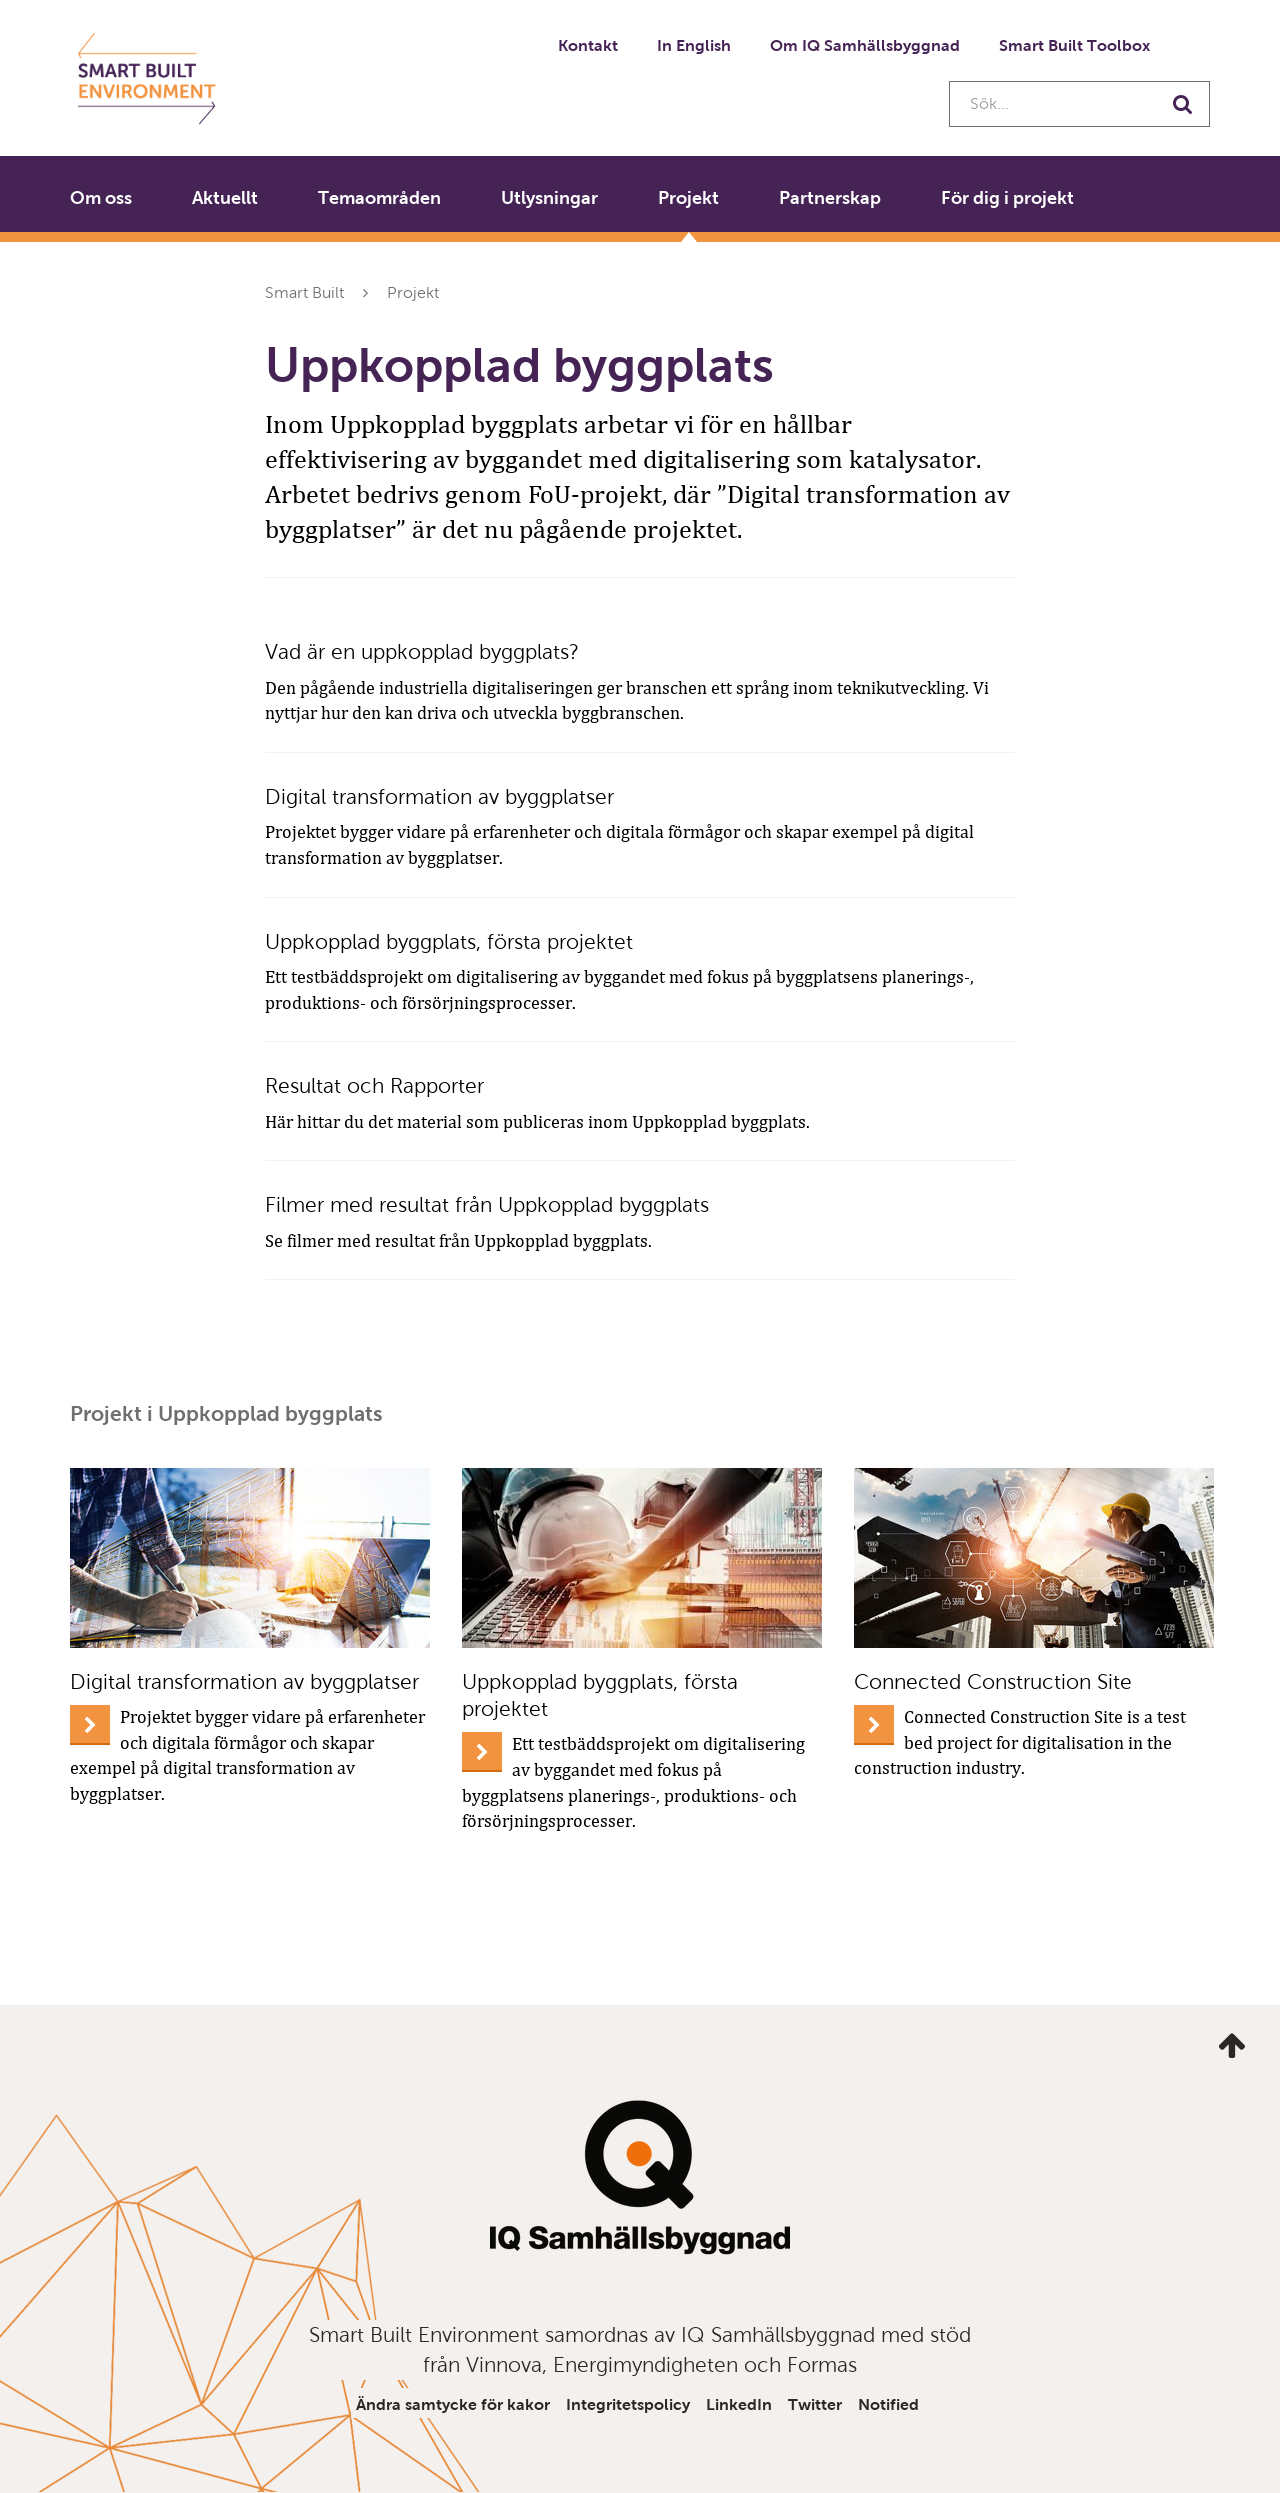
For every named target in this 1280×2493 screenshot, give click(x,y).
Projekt (688, 198)
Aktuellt (225, 198)
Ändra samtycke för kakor (453, 2404)
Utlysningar (549, 198)
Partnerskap (830, 198)
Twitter (815, 2404)
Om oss (101, 198)
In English (694, 45)
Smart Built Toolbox (1074, 45)
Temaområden (379, 198)
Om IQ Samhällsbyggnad (865, 45)
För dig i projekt (1007, 198)
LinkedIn (739, 2404)
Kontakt (588, 45)
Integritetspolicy (628, 2404)
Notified (888, 2404)
